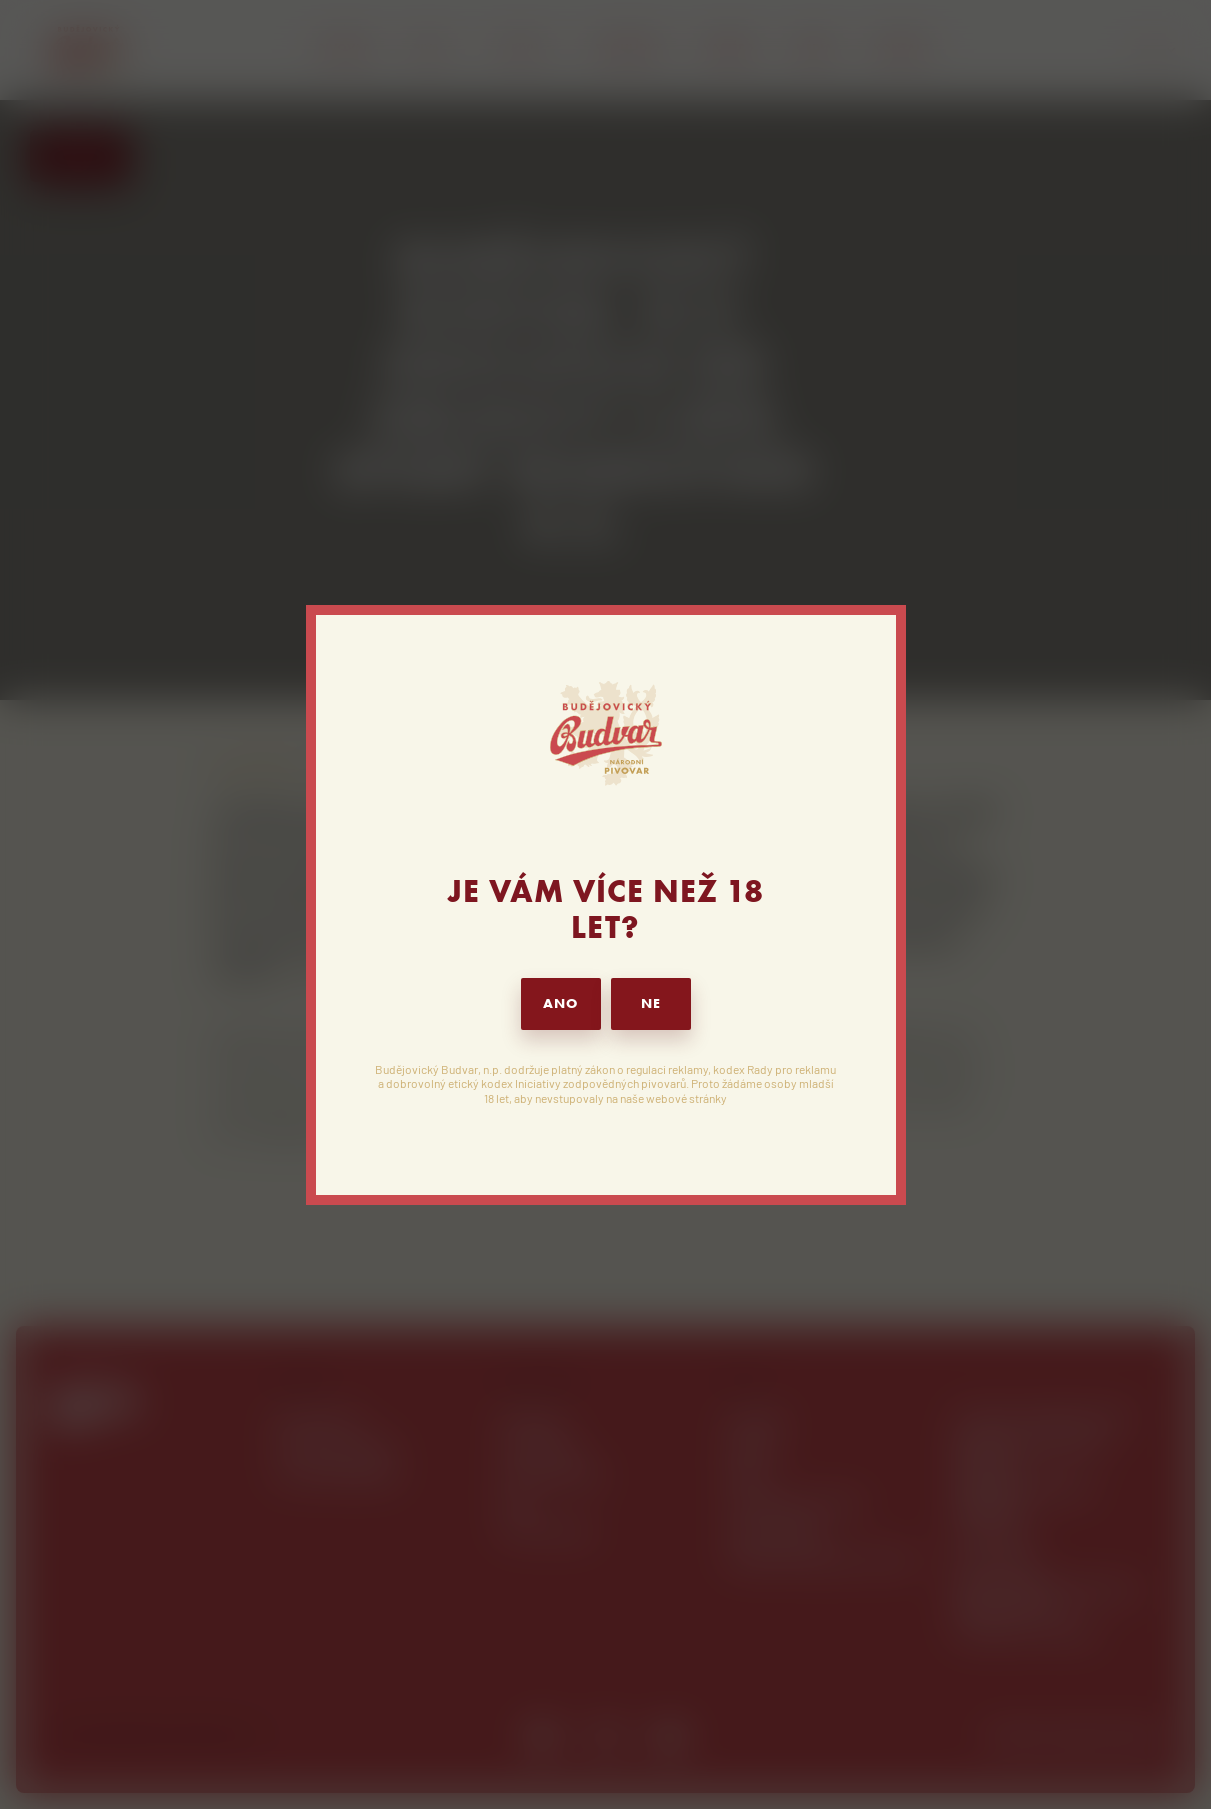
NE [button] (651, 1003)
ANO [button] (560, 1003)
